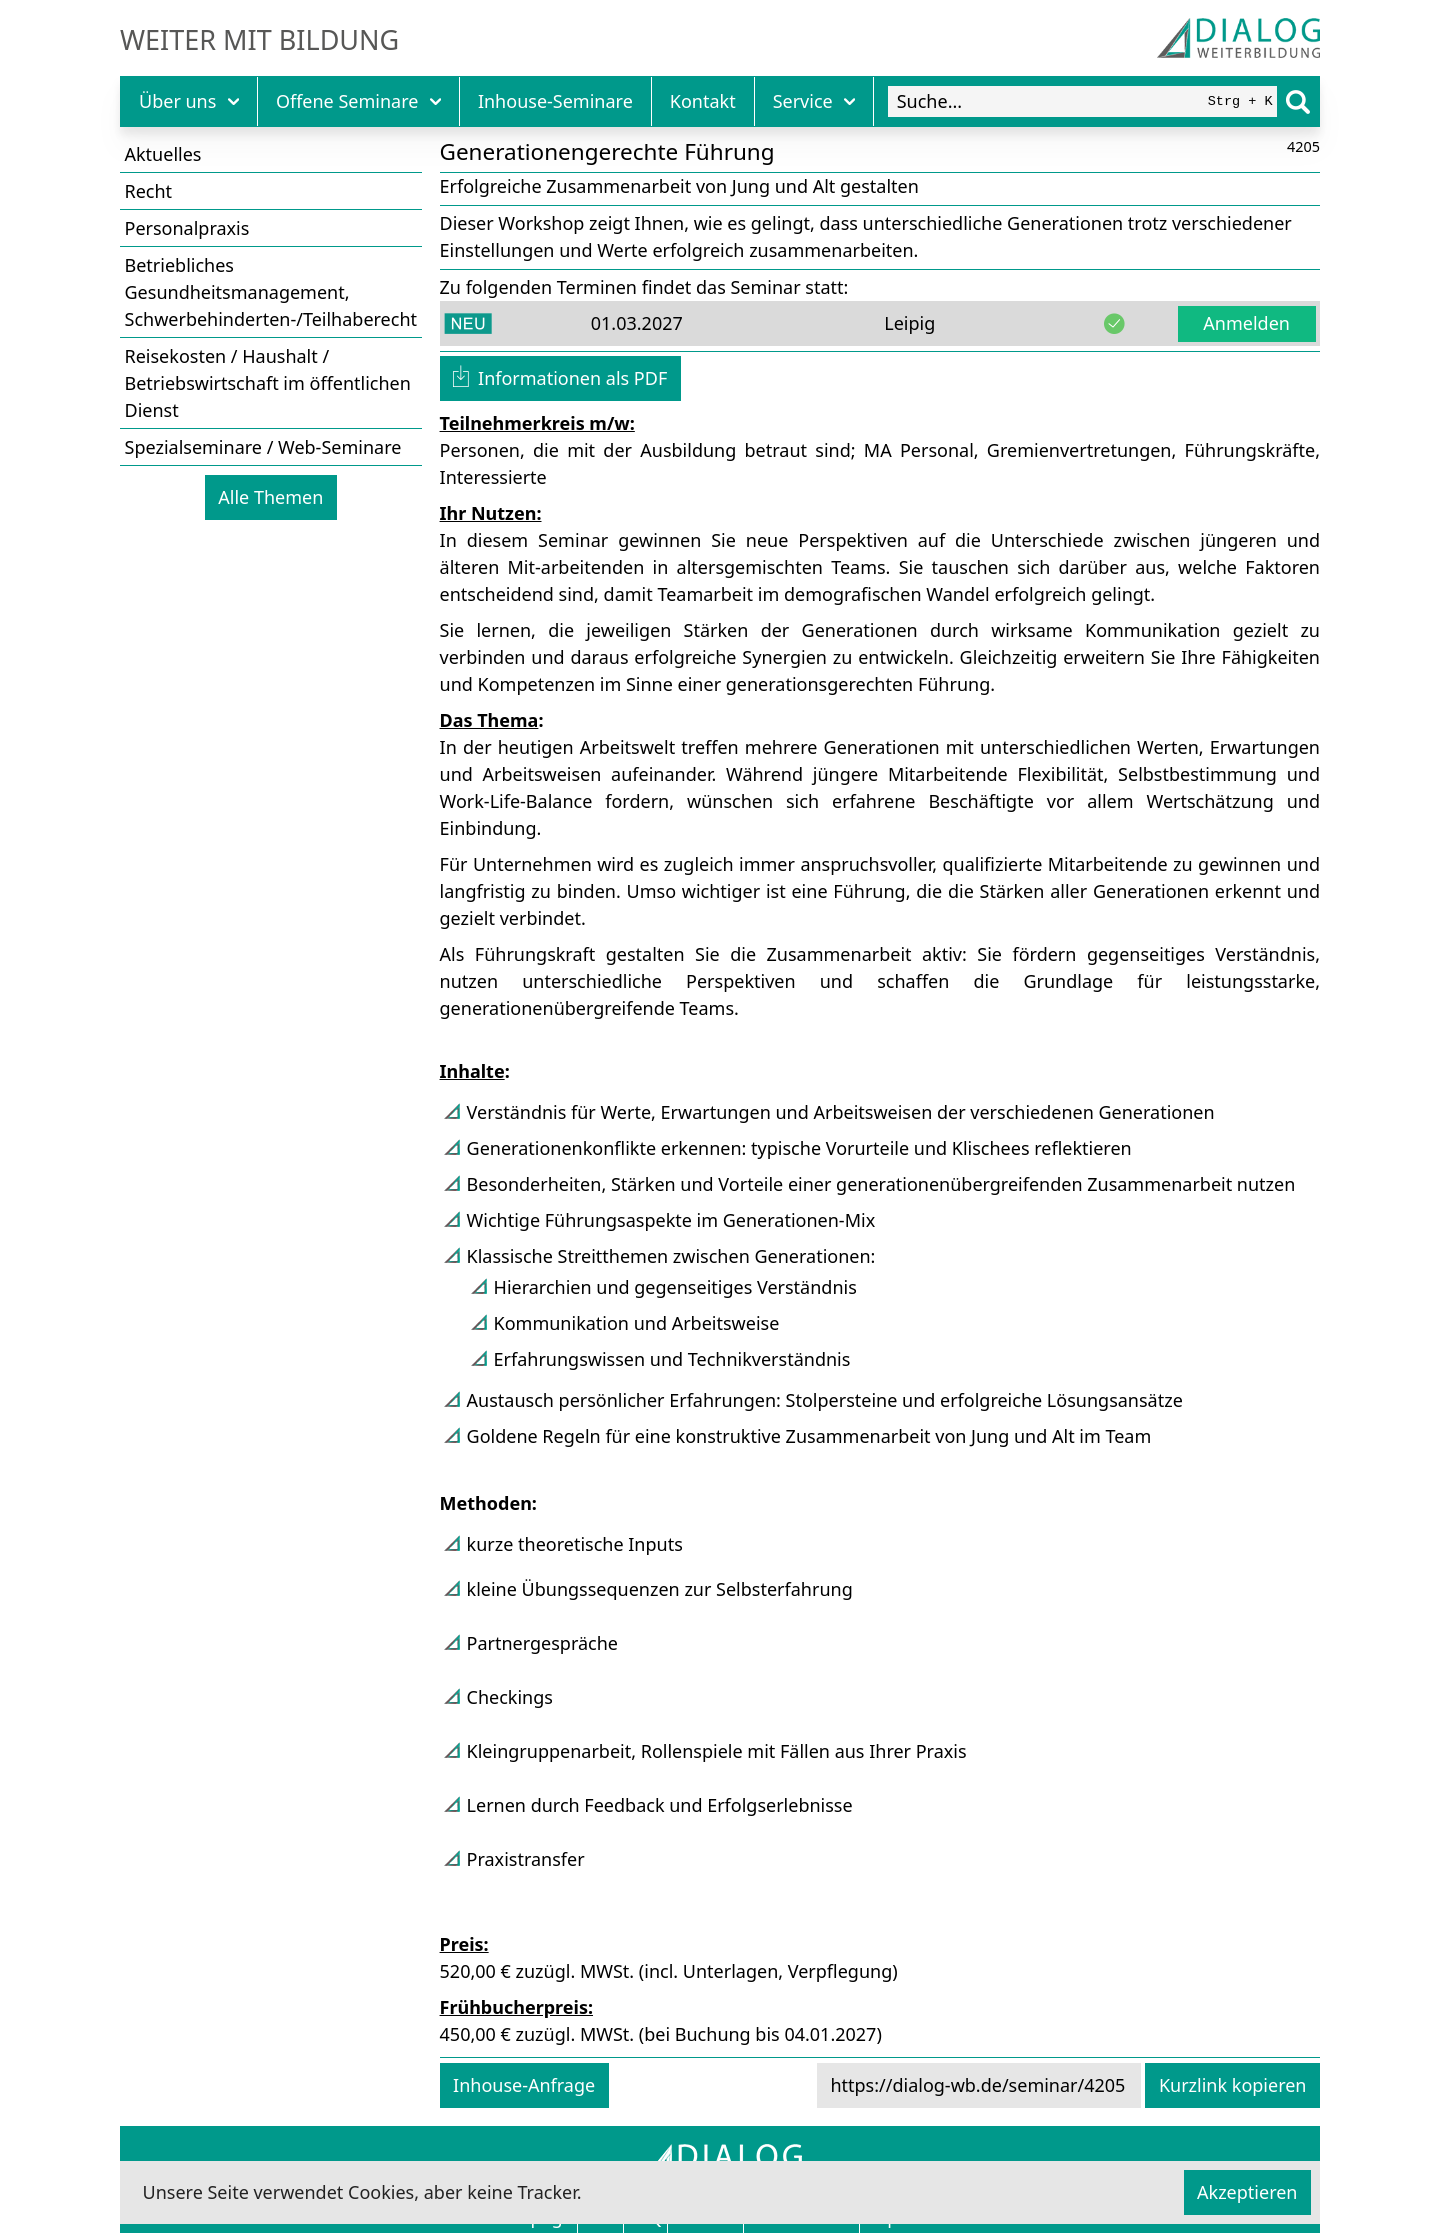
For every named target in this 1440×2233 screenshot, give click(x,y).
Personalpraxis (187, 228)
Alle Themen (270, 497)
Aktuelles (163, 154)
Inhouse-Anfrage (524, 2085)
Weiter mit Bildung (259, 40)
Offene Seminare (358, 101)
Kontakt (703, 101)
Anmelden (1246, 323)
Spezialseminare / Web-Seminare (263, 447)
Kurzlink (1233, 2085)
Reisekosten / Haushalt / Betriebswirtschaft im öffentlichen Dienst (268, 383)
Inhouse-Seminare (555, 101)
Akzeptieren (1247, 2192)
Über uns (189, 101)
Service (814, 101)
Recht (149, 191)
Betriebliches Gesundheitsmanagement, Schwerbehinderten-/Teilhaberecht (271, 292)
